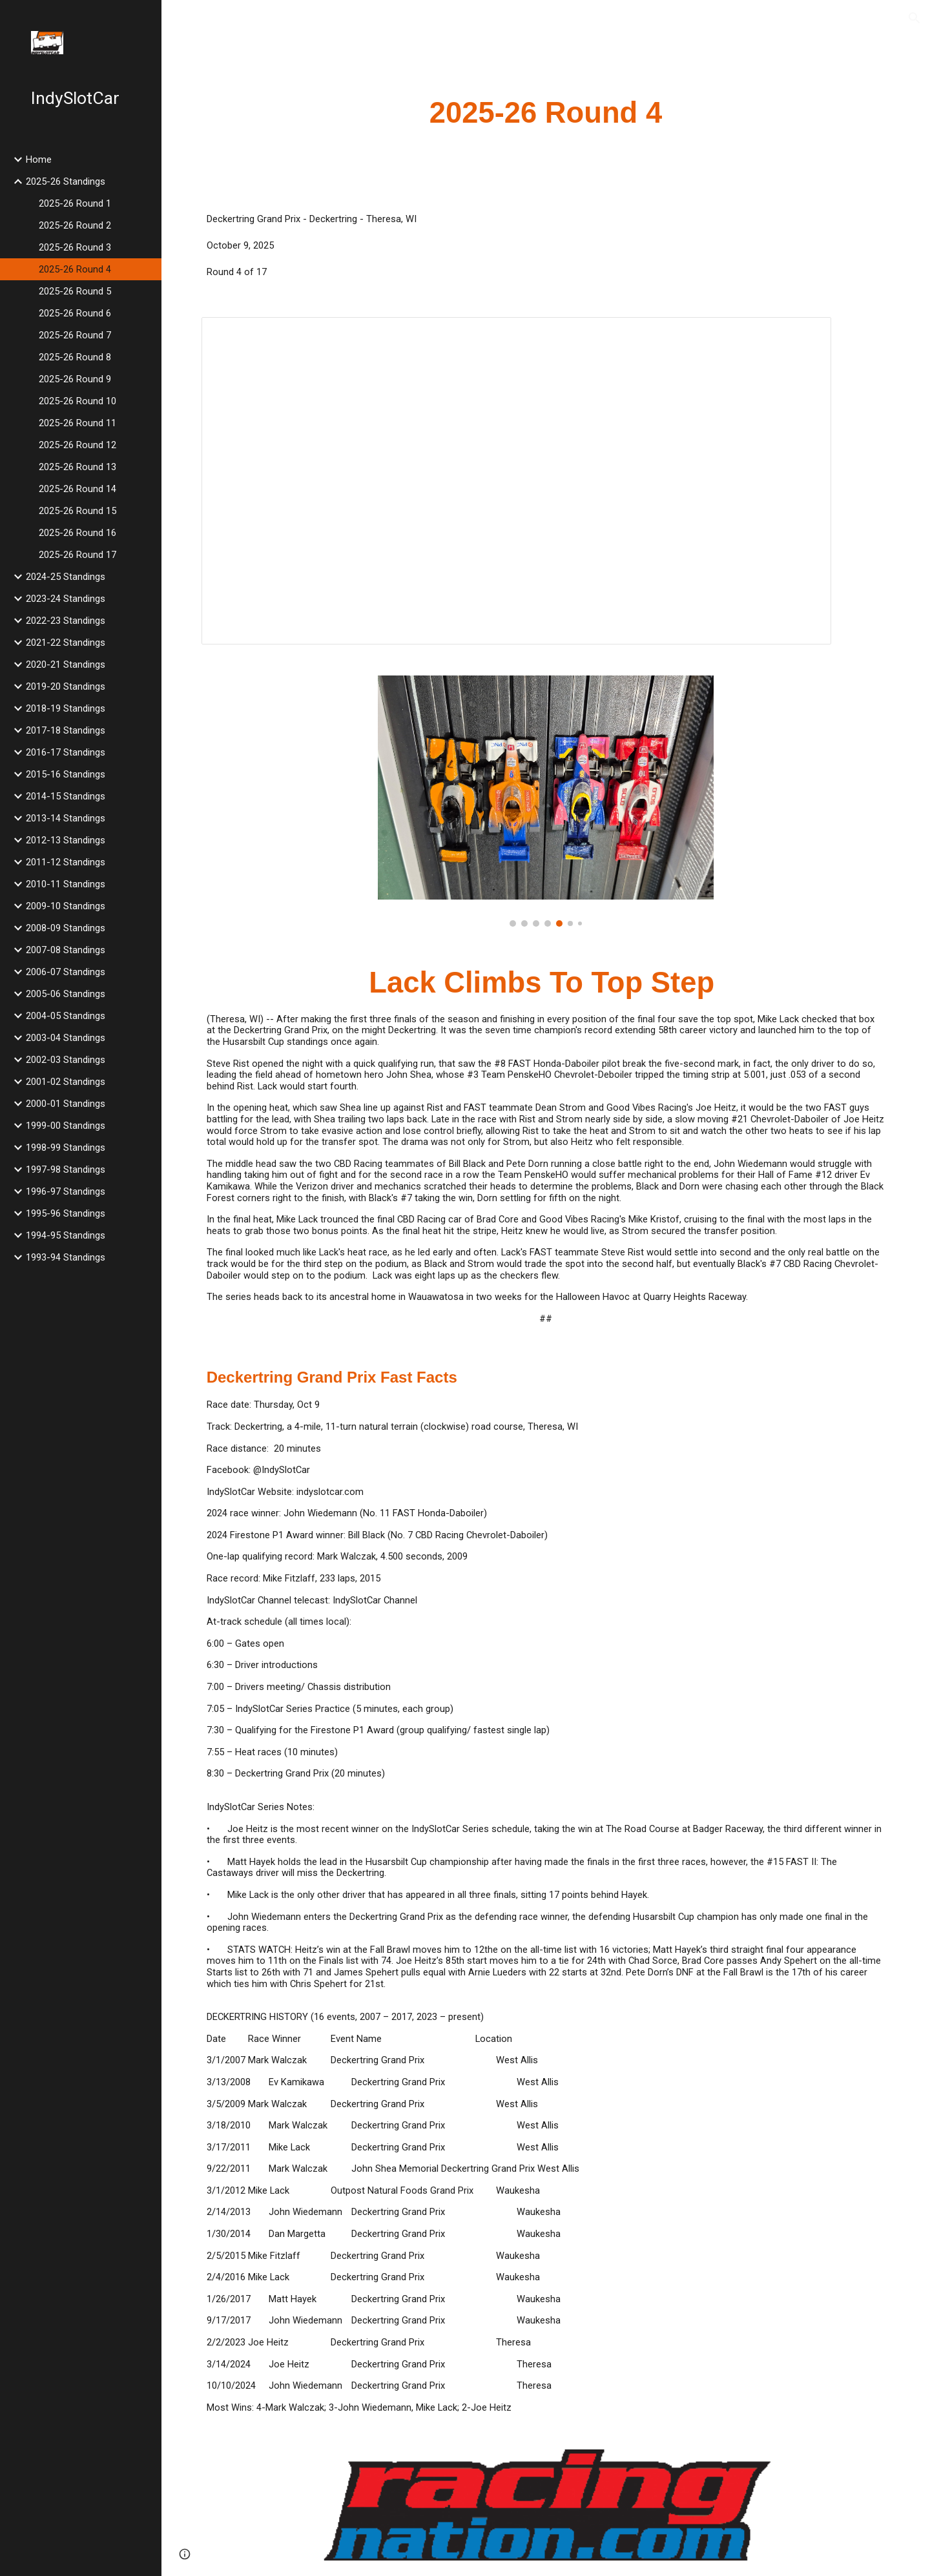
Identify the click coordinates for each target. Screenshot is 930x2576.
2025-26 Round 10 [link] (77, 401)
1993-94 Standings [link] (65, 1257)
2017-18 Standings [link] (65, 730)
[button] (914, 18)
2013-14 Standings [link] (65, 818)
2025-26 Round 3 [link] (75, 247)
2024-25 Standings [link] (65, 576)
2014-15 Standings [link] (65, 796)
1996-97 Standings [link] (65, 1191)
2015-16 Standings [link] (65, 774)
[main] (545, 113)
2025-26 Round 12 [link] (77, 445)
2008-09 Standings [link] (65, 928)
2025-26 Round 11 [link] (77, 423)
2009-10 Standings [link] (65, 906)
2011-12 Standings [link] (65, 862)
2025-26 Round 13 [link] (77, 467)
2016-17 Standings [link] (65, 752)
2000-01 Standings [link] (65, 1103)
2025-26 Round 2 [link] (75, 225)
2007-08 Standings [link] (65, 950)
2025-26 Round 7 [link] (75, 335)
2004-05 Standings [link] (65, 1016)
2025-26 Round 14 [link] (77, 489)
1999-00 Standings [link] (65, 1125)
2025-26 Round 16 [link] (77, 533)
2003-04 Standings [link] (65, 1038)
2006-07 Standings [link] (65, 972)
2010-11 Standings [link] (65, 884)
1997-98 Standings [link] (65, 1169)
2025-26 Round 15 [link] (77, 511)
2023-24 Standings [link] (65, 598)
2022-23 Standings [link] (65, 620)
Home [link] (39, 159)
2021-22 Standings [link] (65, 642)
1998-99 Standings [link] (65, 1147)
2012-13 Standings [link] (65, 840)
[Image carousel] (546, 801)
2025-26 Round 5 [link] (75, 291)
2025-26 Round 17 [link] (77, 555)
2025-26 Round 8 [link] (75, 357)
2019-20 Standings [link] (65, 686)
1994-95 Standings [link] (65, 1235)
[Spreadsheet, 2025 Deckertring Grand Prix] (516, 480)
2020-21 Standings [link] (65, 664)
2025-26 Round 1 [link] (75, 203)
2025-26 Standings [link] (65, 181)
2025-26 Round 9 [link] (75, 379)
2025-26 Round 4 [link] (75, 269)
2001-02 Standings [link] (65, 1081)
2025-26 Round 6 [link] (75, 313)
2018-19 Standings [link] (65, 708)
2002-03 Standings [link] (65, 1060)
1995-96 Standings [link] (65, 1213)
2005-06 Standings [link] (65, 994)
